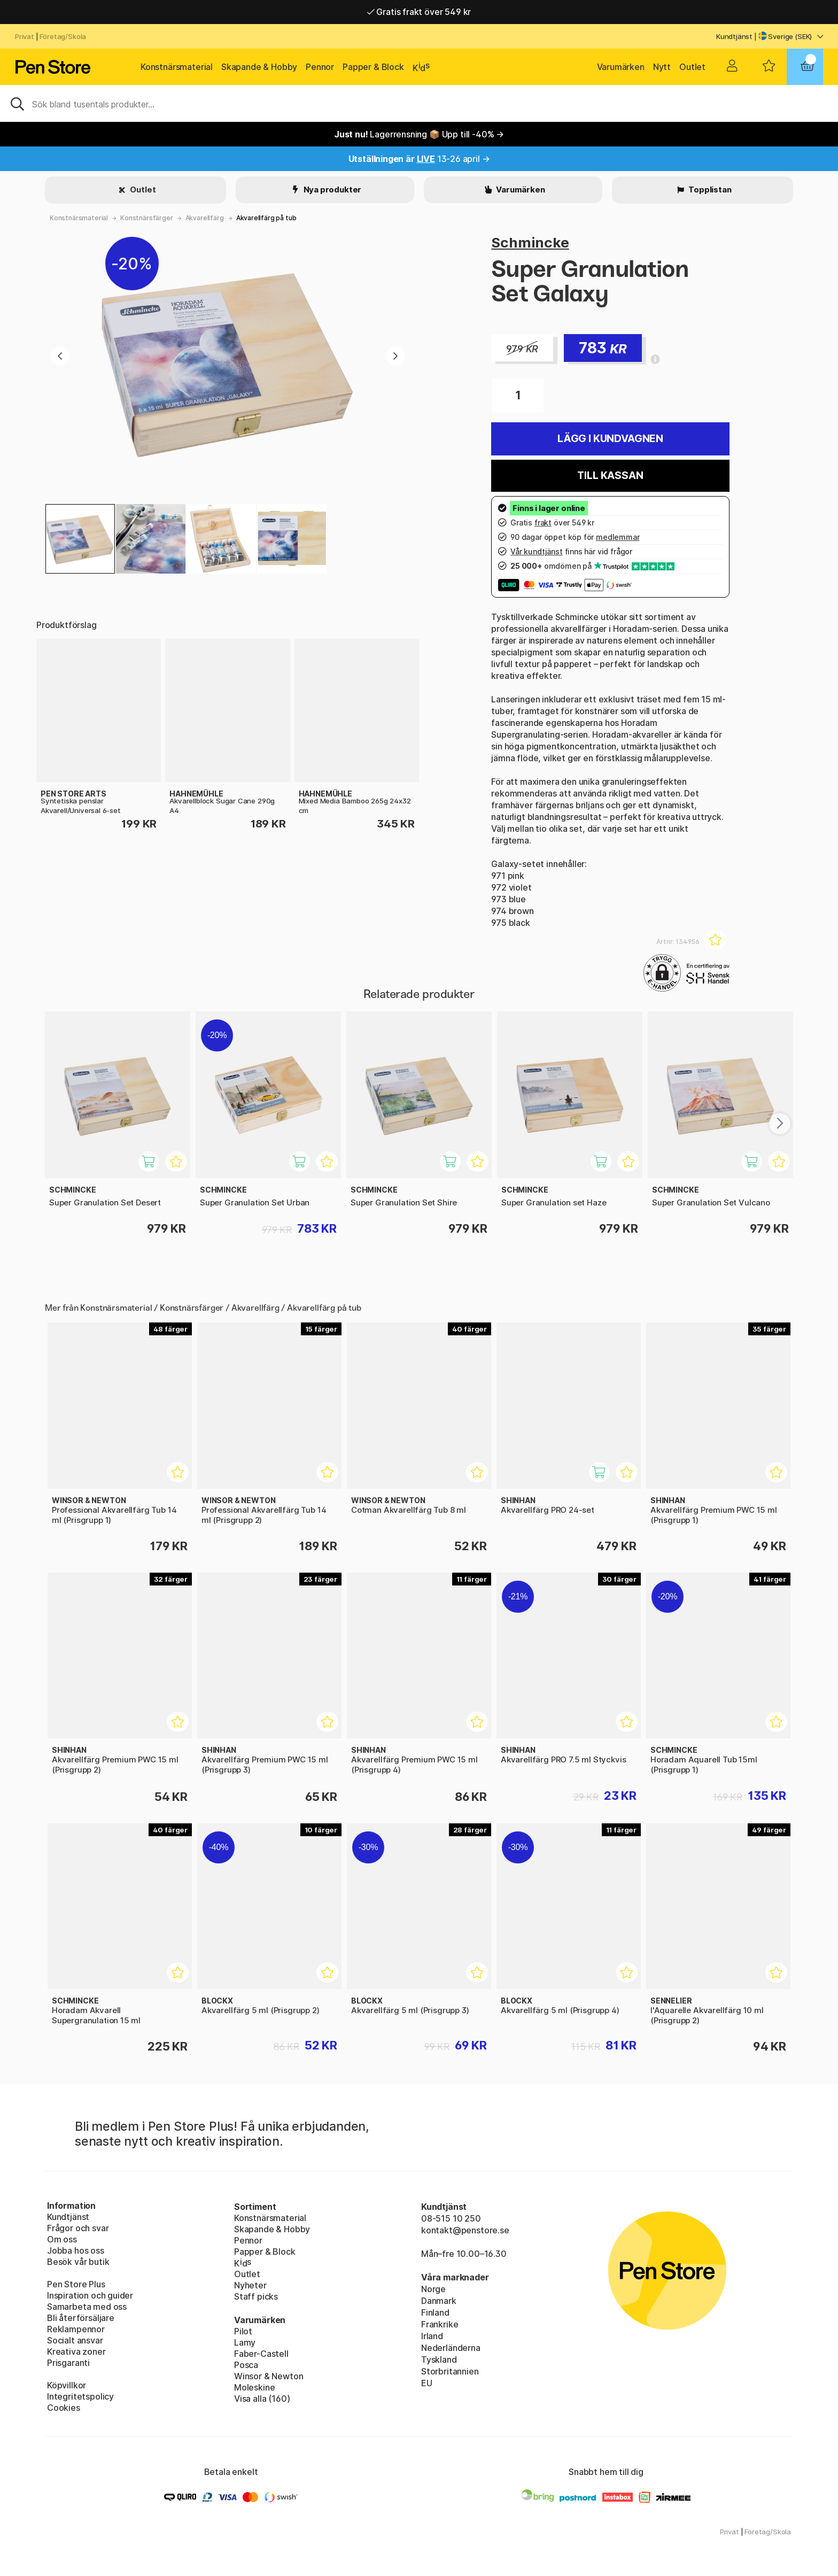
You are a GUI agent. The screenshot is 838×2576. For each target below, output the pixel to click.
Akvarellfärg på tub (266, 218)
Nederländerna (450, 2347)
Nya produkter (332, 189)
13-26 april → (419, 158)
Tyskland (439, 2359)
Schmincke (530, 242)
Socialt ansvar (75, 2340)
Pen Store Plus (76, 2284)
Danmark (438, 2300)
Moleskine (254, 2387)
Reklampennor (76, 2329)
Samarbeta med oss (87, 2306)
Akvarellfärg (204, 218)
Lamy (244, 2342)
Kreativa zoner (76, 2351)
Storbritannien (450, 2371)
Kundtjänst (734, 36)
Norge (433, 2289)
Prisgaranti (68, 2362)
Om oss (62, 2239)
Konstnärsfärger (146, 218)
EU (426, 2383)
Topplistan (709, 189)
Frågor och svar (77, 2228)
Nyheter (250, 2285)
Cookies (63, 2407)
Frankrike (439, 2324)
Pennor (320, 66)
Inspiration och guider (90, 2295)
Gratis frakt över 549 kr (419, 11)
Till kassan (610, 475)
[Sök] (419, 103)
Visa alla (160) (262, 2398)
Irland (432, 2336)
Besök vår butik (78, 2261)
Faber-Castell (261, 2353)
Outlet (692, 66)
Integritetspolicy (80, 2396)
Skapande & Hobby (259, 66)
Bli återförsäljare (80, 2317)
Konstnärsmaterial (177, 66)
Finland (435, 2312)
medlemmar (617, 536)
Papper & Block (373, 66)
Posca (246, 2365)
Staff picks (256, 2296)
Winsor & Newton (268, 2376)
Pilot (243, 2331)
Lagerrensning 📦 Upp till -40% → (419, 134)
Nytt (662, 66)
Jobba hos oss (75, 2250)
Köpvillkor (66, 2385)
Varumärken (621, 66)
